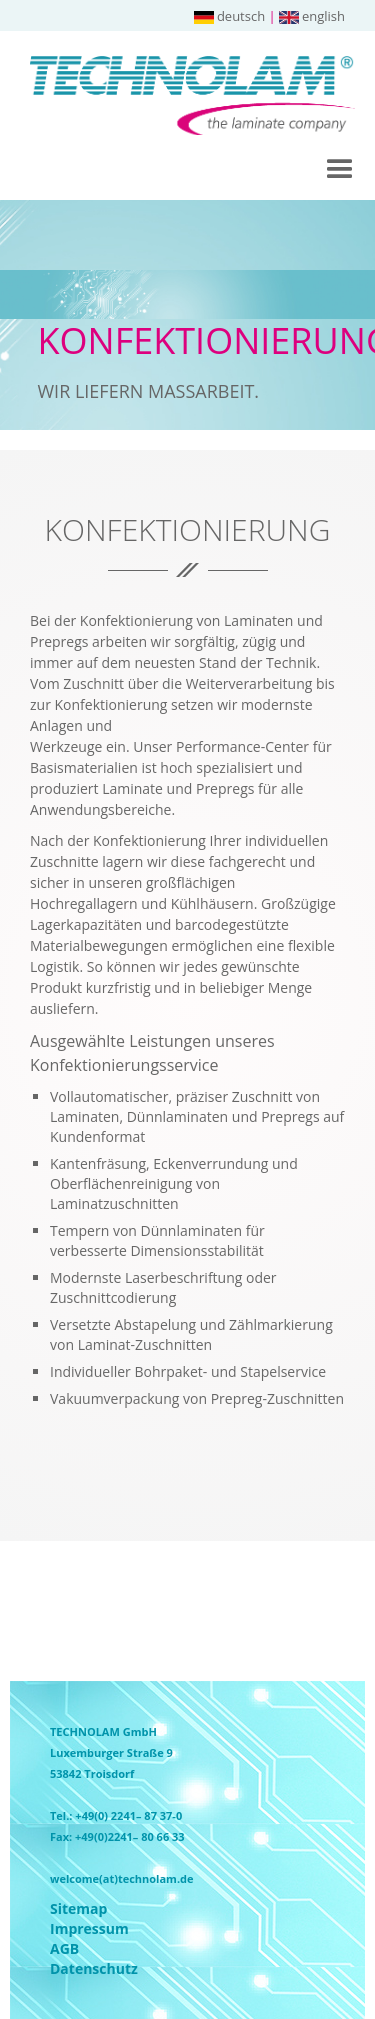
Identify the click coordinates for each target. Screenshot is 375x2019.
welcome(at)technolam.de (122, 1878)
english (312, 16)
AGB (64, 1948)
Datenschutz (64, 1968)
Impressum (64, 1928)
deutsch (229, 16)
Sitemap (64, 1908)
